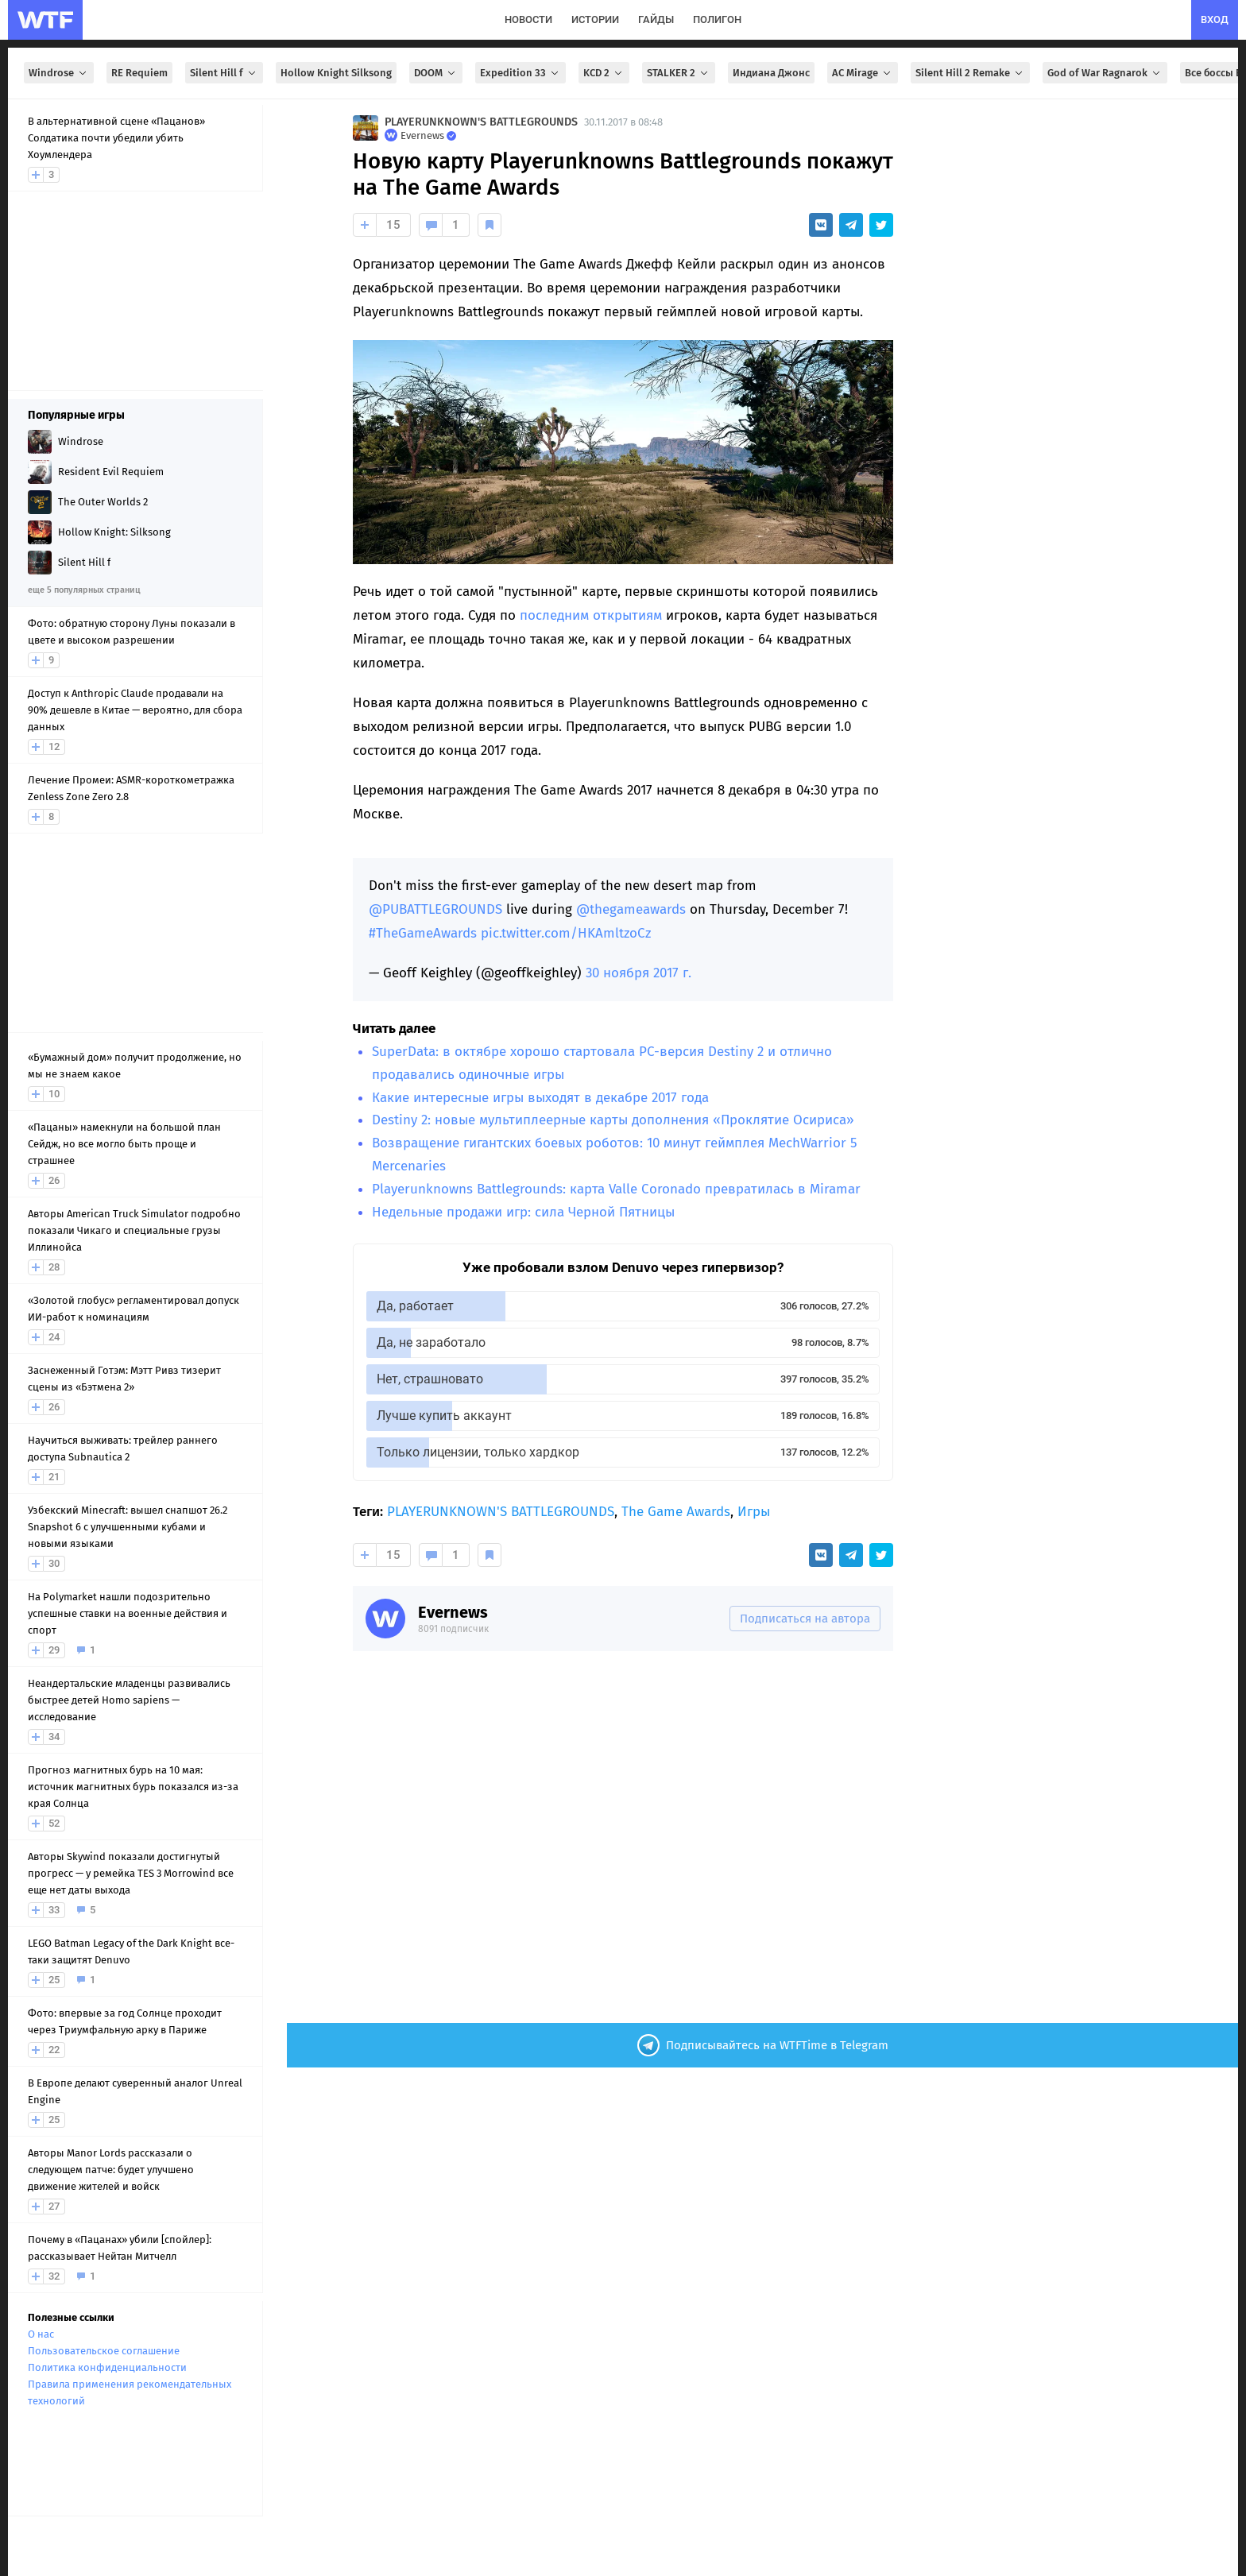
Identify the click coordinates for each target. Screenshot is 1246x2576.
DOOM (436, 73)
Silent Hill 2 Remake (970, 73)
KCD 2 (604, 73)
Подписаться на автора (805, 1618)
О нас (41, 2334)
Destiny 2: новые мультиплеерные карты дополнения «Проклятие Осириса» (613, 1120)
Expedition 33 (520, 73)
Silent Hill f (224, 73)
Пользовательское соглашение (104, 2351)
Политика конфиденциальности (107, 2367)
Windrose (59, 73)
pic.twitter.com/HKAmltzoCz (566, 933)
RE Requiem (139, 73)
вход (1215, 19)
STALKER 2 (678, 73)
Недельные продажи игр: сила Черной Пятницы (523, 1212)
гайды (656, 19)
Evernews (453, 1612)
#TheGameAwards (423, 933)
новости (528, 19)
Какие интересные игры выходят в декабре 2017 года (540, 1097)
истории (595, 19)
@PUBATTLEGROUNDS (435, 909)
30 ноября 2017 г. (638, 973)
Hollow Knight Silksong (336, 73)
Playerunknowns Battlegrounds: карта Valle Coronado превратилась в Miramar (616, 1189)
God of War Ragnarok (1105, 73)
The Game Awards (675, 1511)
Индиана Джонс (771, 73)
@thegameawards (631, 909)
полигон (717, 19)
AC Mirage (862, 73)
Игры (753, 1511)
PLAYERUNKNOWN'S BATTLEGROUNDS (481, 122)
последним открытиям (591, 615)
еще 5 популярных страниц (84, 590)
